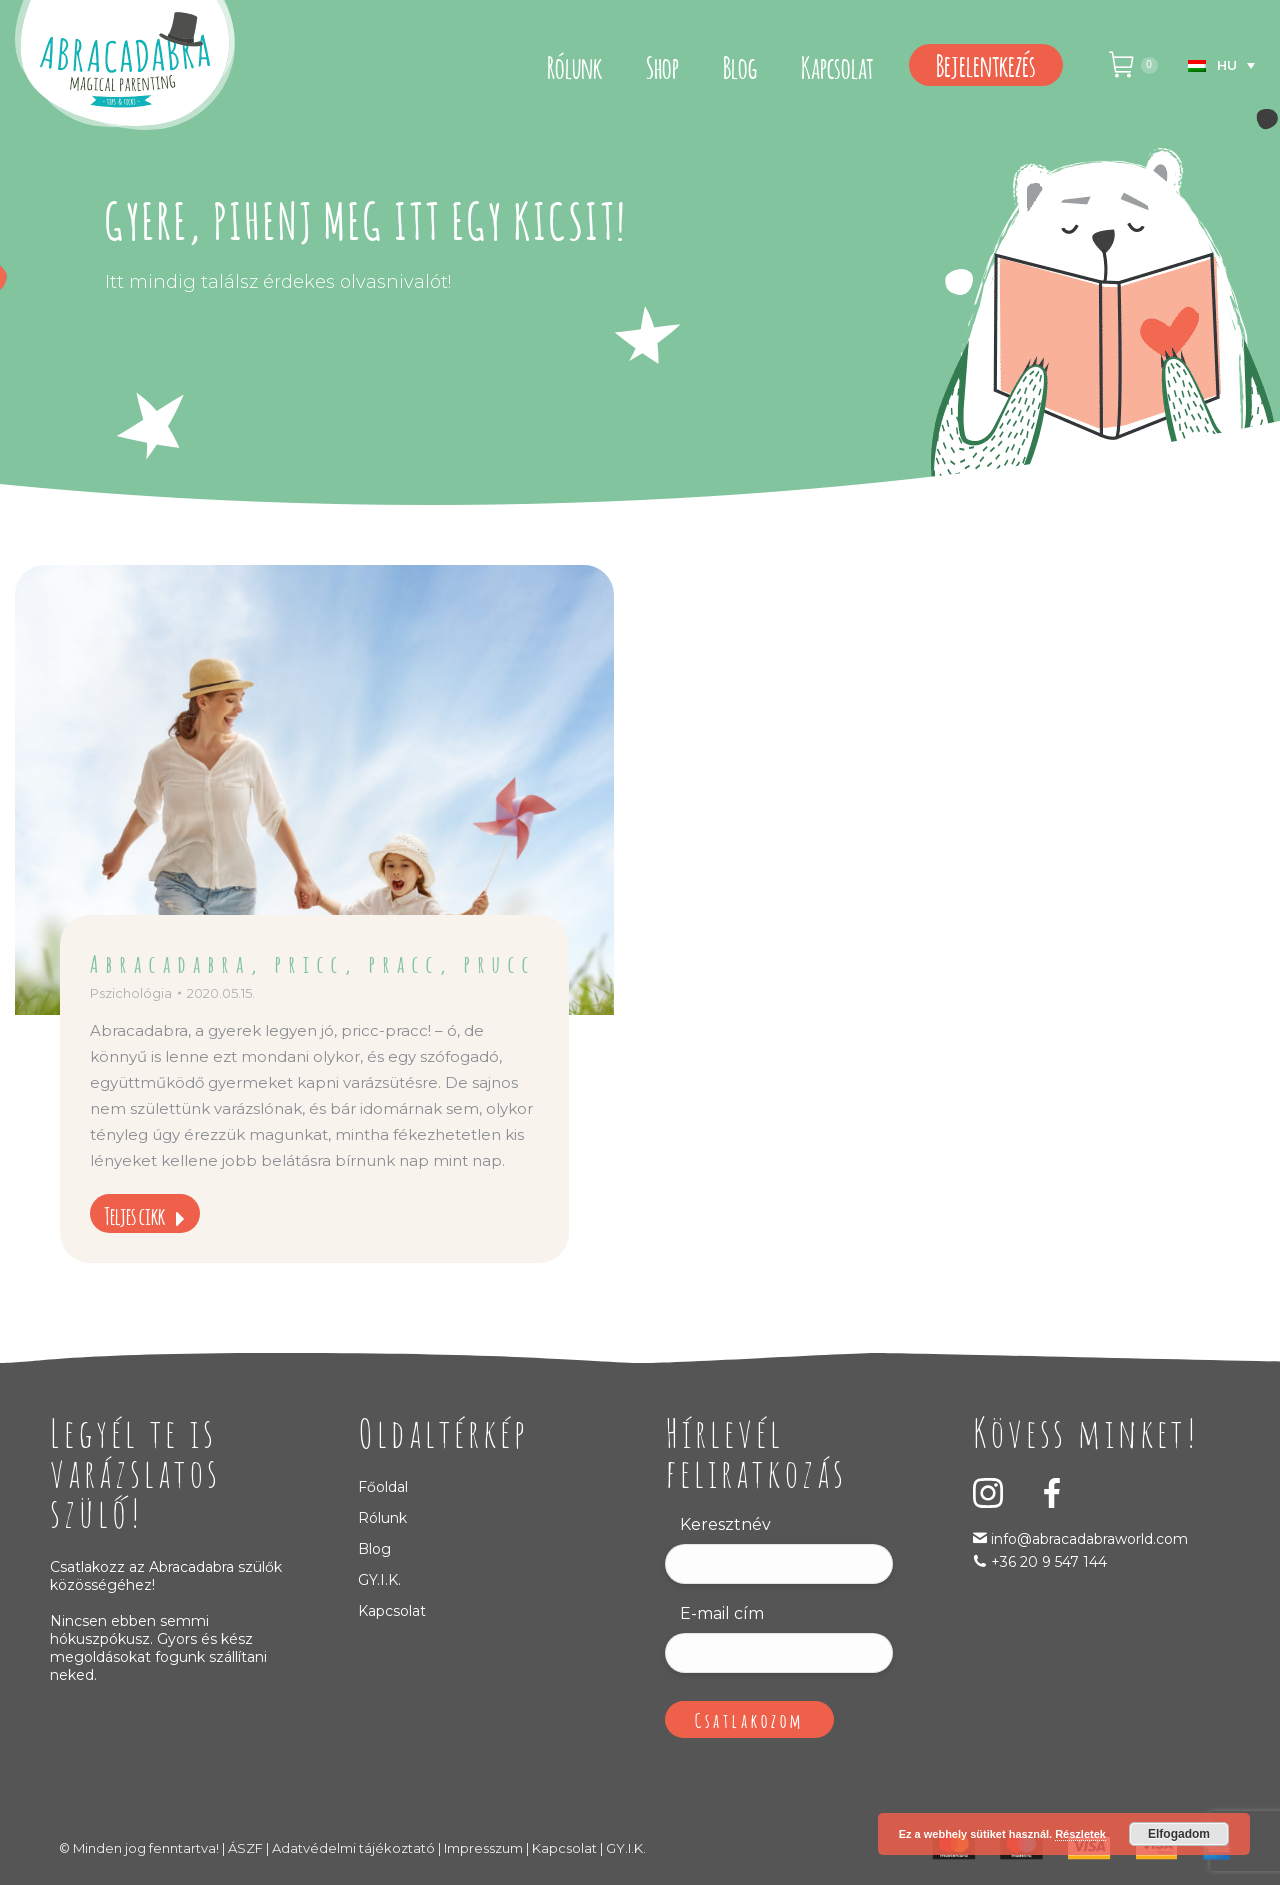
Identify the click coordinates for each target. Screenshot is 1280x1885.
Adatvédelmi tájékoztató (353, 1848)
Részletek (1080, 1834)
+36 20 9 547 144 (1049, 1562)
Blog (374, 1549)
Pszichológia (131, 993)
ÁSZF (245, 1848)
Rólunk (382, 1518)
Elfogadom (1179, 1834)
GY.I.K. (379, 1580)
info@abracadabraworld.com (1087, 1539)
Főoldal (383, 1487)
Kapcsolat (392, 1611)
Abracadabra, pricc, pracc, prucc (313, 962)
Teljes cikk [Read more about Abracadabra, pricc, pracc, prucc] (145, 1214)
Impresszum (483, 1848)
